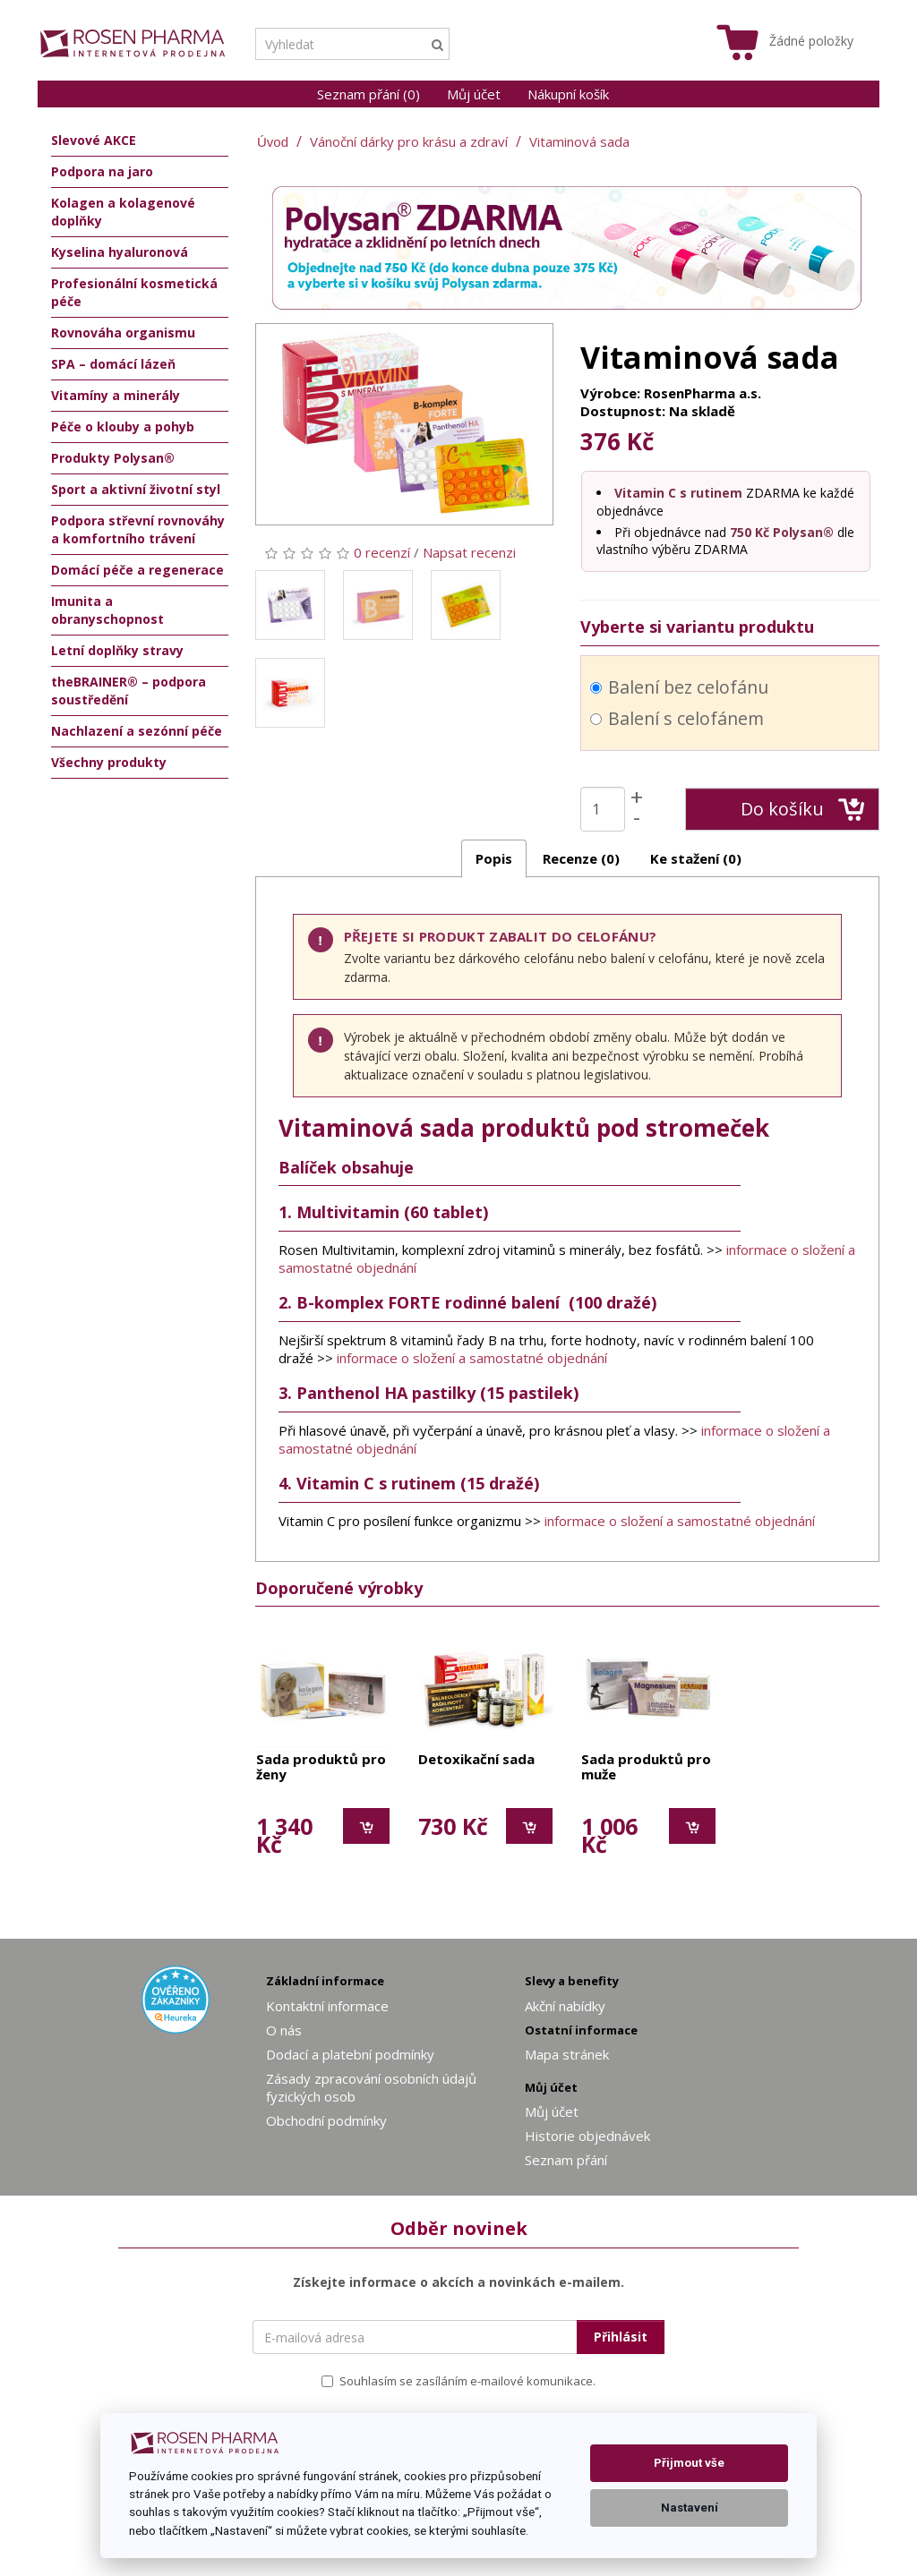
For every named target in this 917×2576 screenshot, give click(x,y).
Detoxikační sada (476, 1760)
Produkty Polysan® (113, 457)
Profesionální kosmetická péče (134, 292)
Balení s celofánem (677, 718)
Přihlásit (620, 2336)
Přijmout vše (689, 2462)
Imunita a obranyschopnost (107, 610)
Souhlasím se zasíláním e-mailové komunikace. (458, 2381)
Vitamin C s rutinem (678, 492)
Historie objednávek (587, 2136)
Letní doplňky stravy (117, 650)
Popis (494, 858)
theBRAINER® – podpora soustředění (128, 690)
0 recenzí (382, 552)
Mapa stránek (567, 2054)
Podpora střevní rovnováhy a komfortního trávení (138, 529)
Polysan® (803, 532)
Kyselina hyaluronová (119, 251)
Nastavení (689, 2507)
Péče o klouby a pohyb (122, 426)
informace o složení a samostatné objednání (472, 1358)
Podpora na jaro (102, 171)
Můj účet (474, 94)
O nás (284, 2030)
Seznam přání (566, 2160)
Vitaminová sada (579, 141)
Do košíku (803, 809)
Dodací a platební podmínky (350, 2054)
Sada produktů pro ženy (321, 1767)
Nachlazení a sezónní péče (136, 730)
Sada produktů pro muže (646, 1767)
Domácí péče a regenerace (137, 569)
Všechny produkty (109, 762)
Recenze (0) (581, 858)
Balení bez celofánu (679, 687)
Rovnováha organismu (123, 332)
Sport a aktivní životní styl (135, 489)
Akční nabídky (565, 2006)
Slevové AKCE (93, 140)
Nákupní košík (568, 94)
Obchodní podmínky (326, 2120)
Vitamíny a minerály (115, 395)
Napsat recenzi (469, 552)
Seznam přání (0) (368, 94)
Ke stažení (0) (695, 858)
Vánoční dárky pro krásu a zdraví (409, 141)
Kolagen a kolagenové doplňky (123, 211)
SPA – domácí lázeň (113, 363)
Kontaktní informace (327, 2006)
